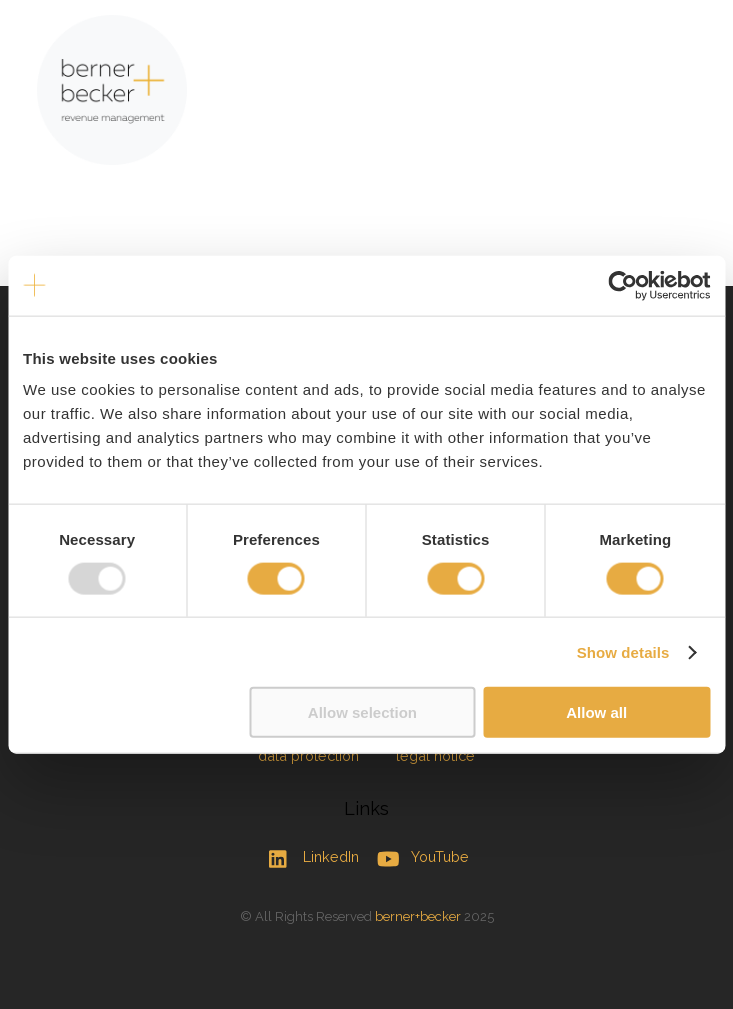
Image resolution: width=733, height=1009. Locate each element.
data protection (308, 755)
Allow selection (362, 712)
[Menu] (684, 27)
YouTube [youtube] (418, 856)
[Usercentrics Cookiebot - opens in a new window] (622, 285)
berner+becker (418, 916)
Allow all (596, 712)
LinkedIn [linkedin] (309, 856)
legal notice (435, 755)
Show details (623, 651)
